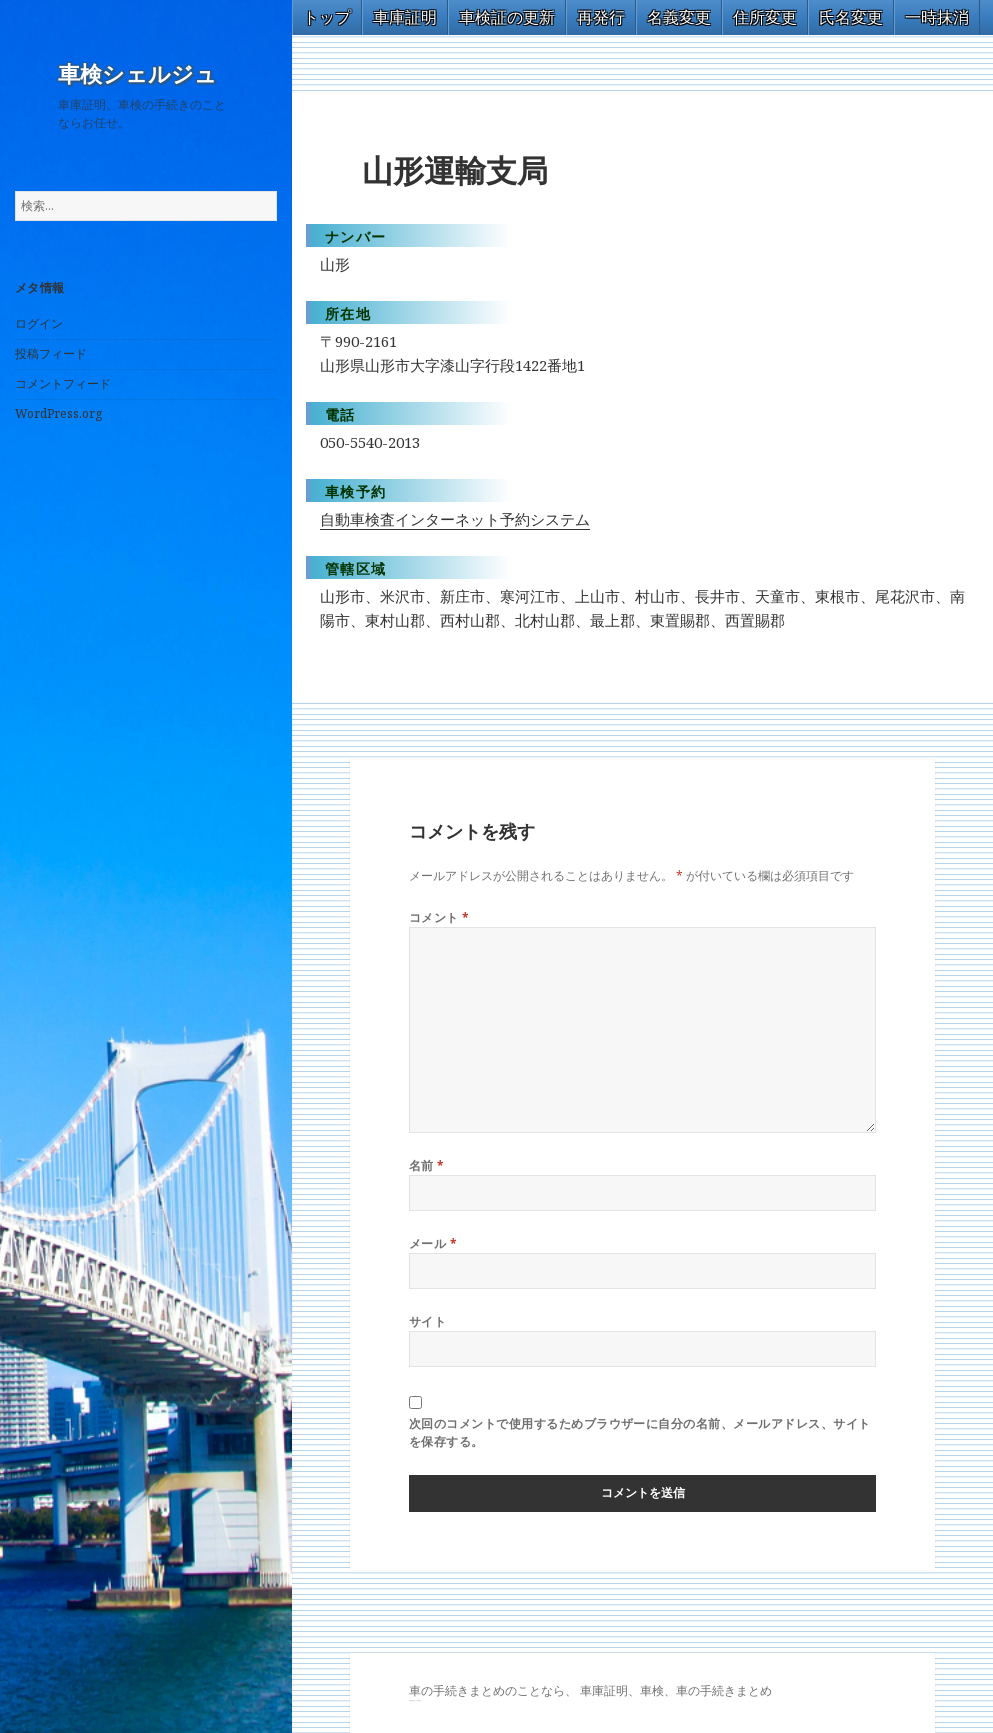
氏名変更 (851, 17)
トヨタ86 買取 (417, 1700)
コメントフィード (63, 383)
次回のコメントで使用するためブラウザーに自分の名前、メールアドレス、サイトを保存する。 (640, 1432)
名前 (427, 1165)
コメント (439, 917)
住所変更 (765, 17)
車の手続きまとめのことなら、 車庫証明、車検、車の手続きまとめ (590, 1690)
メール (433, 1243)
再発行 (601, 17)
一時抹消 (937, 17)
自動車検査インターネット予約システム (455, 519)
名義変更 (679, 17)
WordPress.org (58, 413)
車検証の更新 (507, 17)
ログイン (39, 323)
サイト (427, 1321)
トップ (327, 17)
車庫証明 (405, 17)
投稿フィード (51, 353)
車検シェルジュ (137, 74)
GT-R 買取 (411, 1700)
